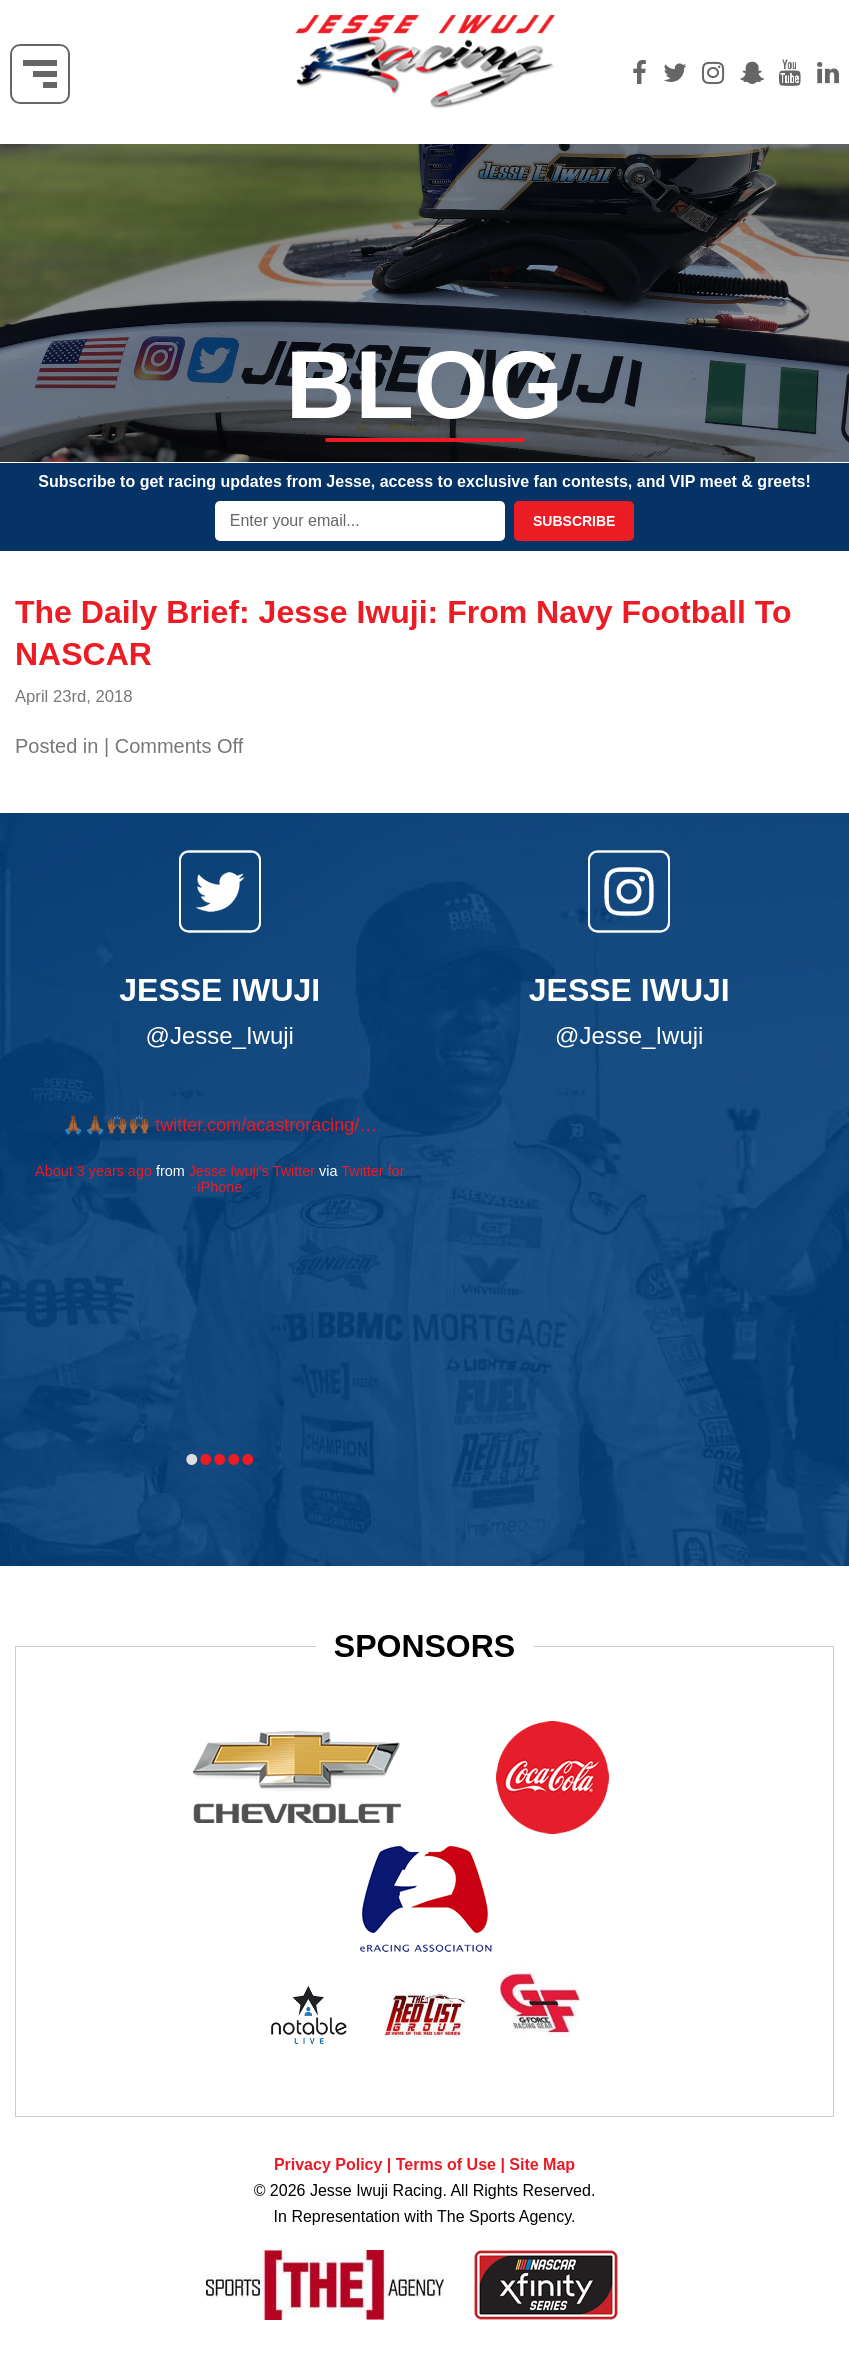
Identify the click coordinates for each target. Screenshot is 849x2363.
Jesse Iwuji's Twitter (252, 1171)
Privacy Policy (328, 2164)
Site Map (542, 2164)
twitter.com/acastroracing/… (266, 1125)
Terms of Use (446, 2164)
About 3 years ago (93, 1171)
